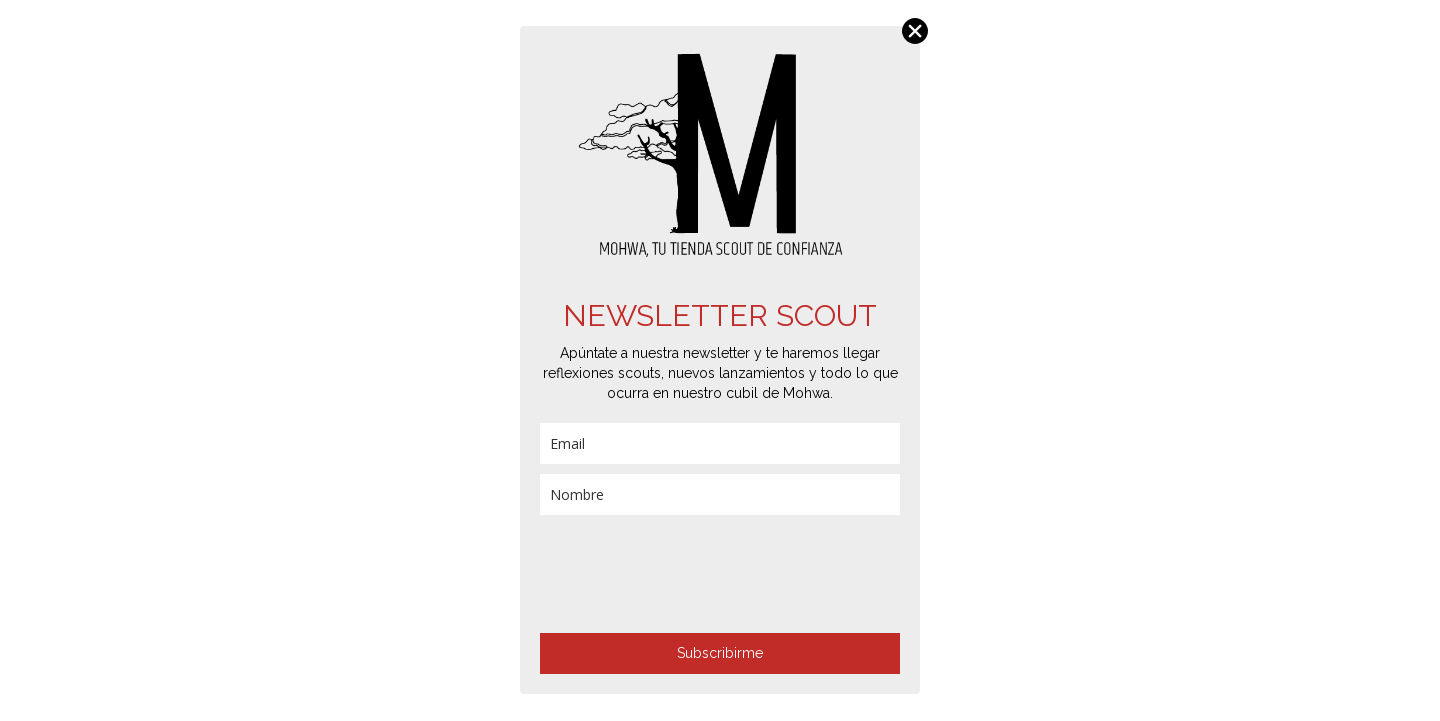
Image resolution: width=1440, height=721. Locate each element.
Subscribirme (720, 653)
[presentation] (692, 574)
